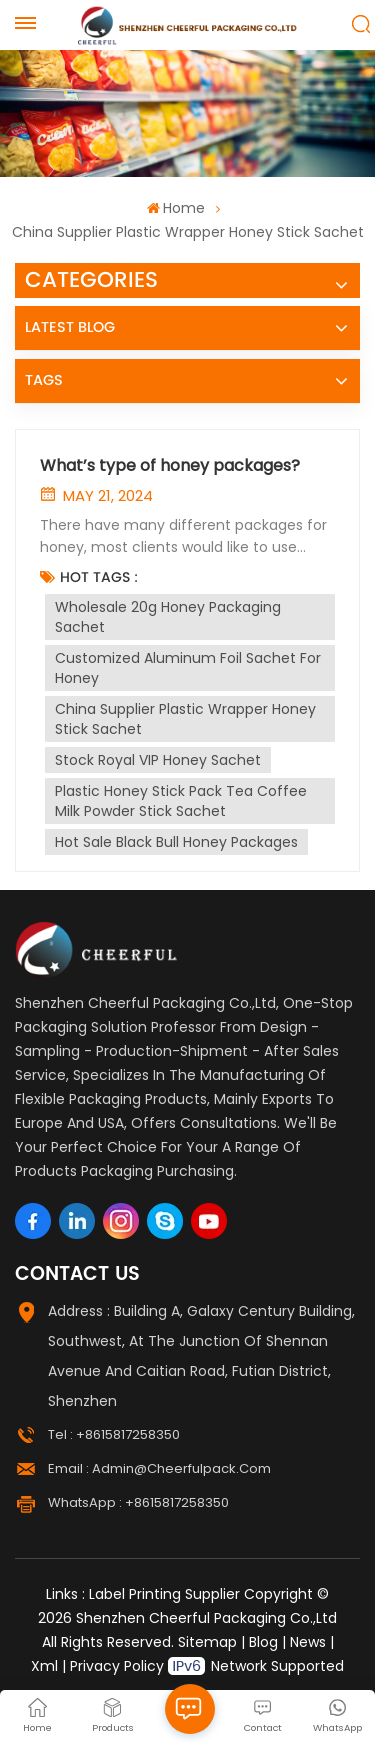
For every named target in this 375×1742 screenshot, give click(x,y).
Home (176, 208)
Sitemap (207, 1642)
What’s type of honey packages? (170, 465)
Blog (263, 1642)
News (308, 1642)
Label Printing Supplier (164, 1594)
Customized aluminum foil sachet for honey (188, 668)
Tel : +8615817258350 (114, 1434)
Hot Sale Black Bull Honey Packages (176, 842)
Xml (44, 1666)
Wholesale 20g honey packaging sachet (168, 617)
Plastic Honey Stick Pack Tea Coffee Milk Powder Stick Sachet (181, 801)
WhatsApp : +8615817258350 (138, 1502)
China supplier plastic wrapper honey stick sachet (185, 719)
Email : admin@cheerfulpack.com (159, 1468)
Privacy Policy (117, 1666)
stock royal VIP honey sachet (158, 760)
